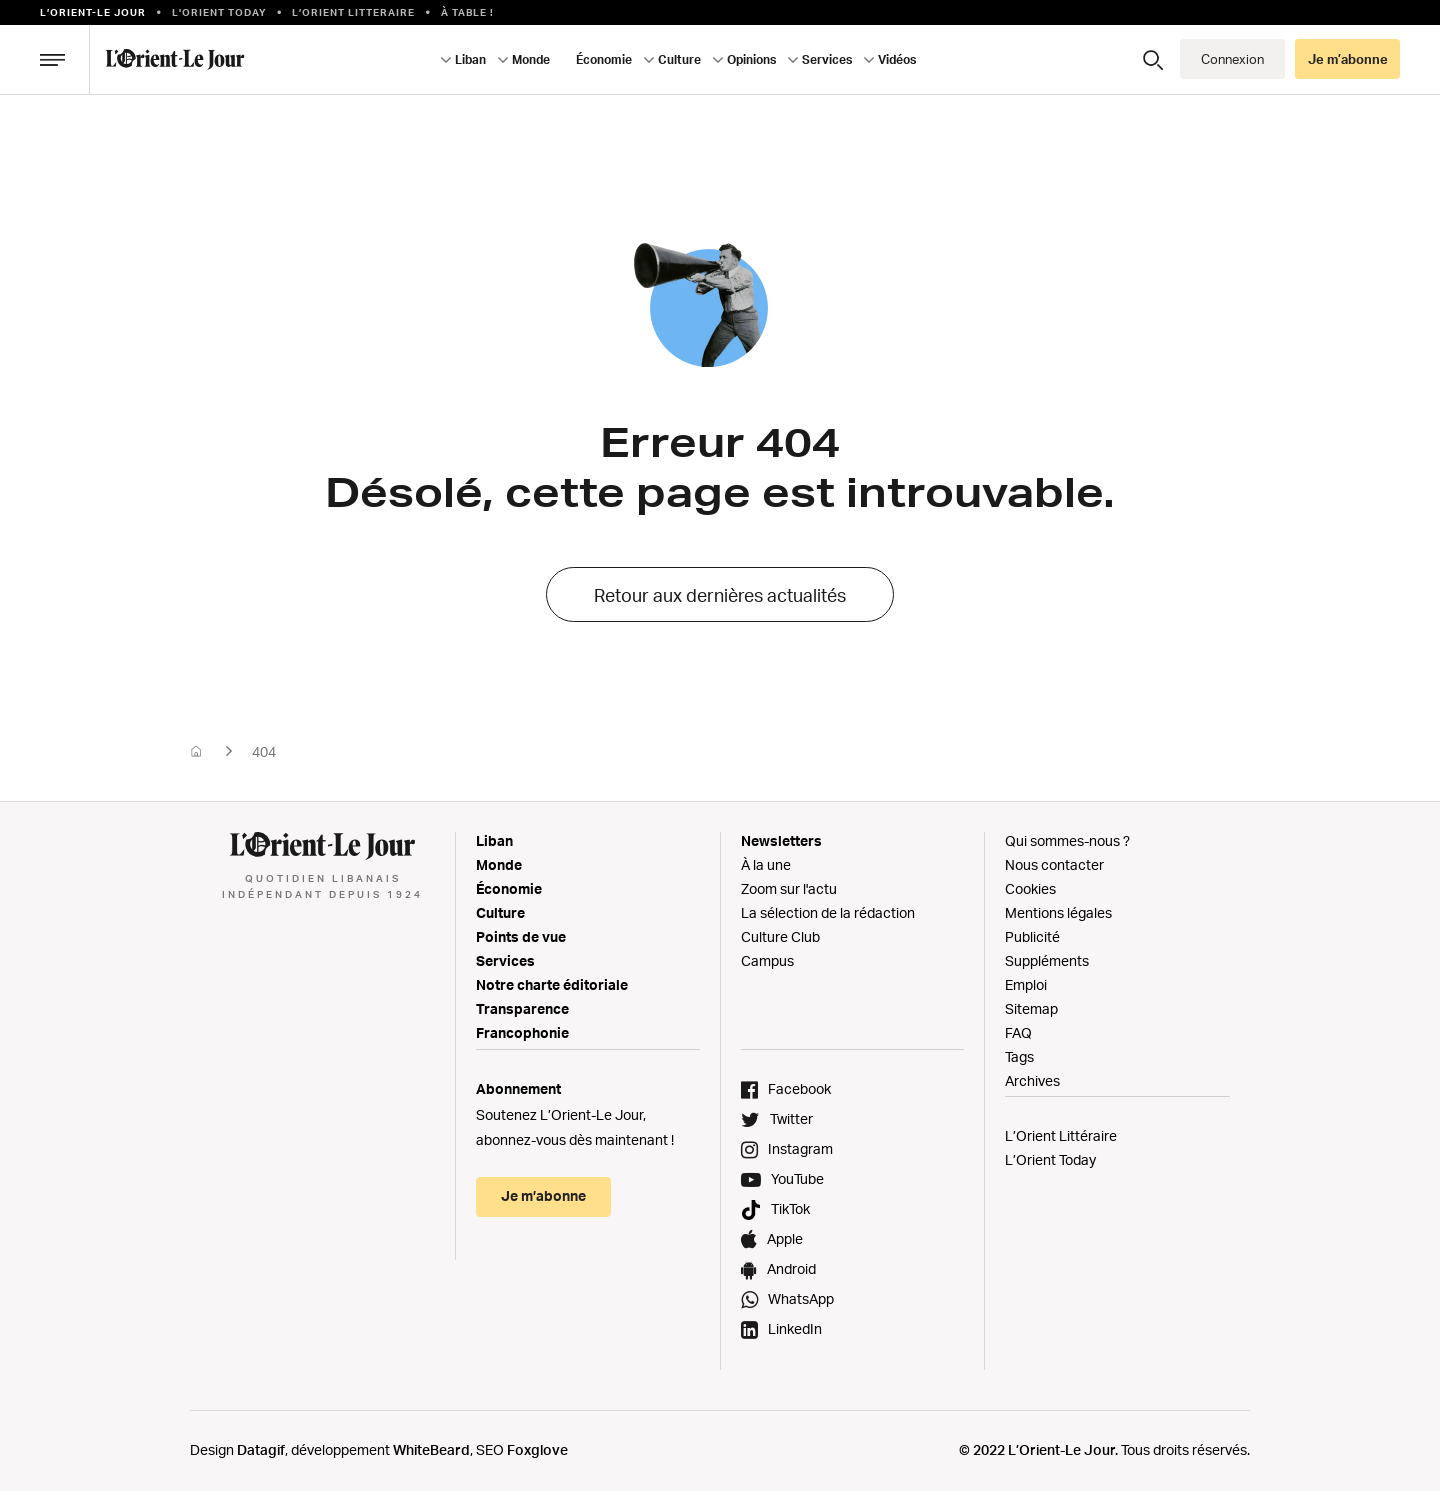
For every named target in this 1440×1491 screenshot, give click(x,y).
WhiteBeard (431, 1449)
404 (264, 751)
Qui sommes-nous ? (1067, 840)
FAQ (1018, 1032)
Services (827, 59)
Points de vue (521, 936)
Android (791, 1268)
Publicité (1032, 936)
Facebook (799, 1088)
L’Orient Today (1050, 1159)
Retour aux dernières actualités (720, 595)
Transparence (522, 1008)
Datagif (261, 1449)
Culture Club (780, 936)
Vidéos (897, 59)
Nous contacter (1054, 864)
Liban (470, 59)
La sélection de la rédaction (828, 912)
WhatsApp (801, 1298)
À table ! (467, 12)
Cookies (1030, 888)
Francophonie (522, 1032)
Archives (1032, 1080)
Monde (531, 59)
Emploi (1026, 984)
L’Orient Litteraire (353, 12)
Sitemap (1031, 1008)
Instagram (800, 1148)
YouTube (797, 1178)
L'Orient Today (219, 12)
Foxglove (537, 1449)
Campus (767, 960)
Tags (1019, 1056)
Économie (604, 59)
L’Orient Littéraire (1061, 1135)
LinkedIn (795, 1328)
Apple (785, 1238)
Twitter (791, 1118)
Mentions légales (1058, 912)
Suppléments (1047, 960)
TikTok (790, 1208)
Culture (679, 59)
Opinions (751, 59)
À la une (766, 864)
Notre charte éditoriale (552, 984)
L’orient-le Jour (93, 12)
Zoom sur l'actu (789, 888)
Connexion (1232, 59)
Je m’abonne (1348, 59)
